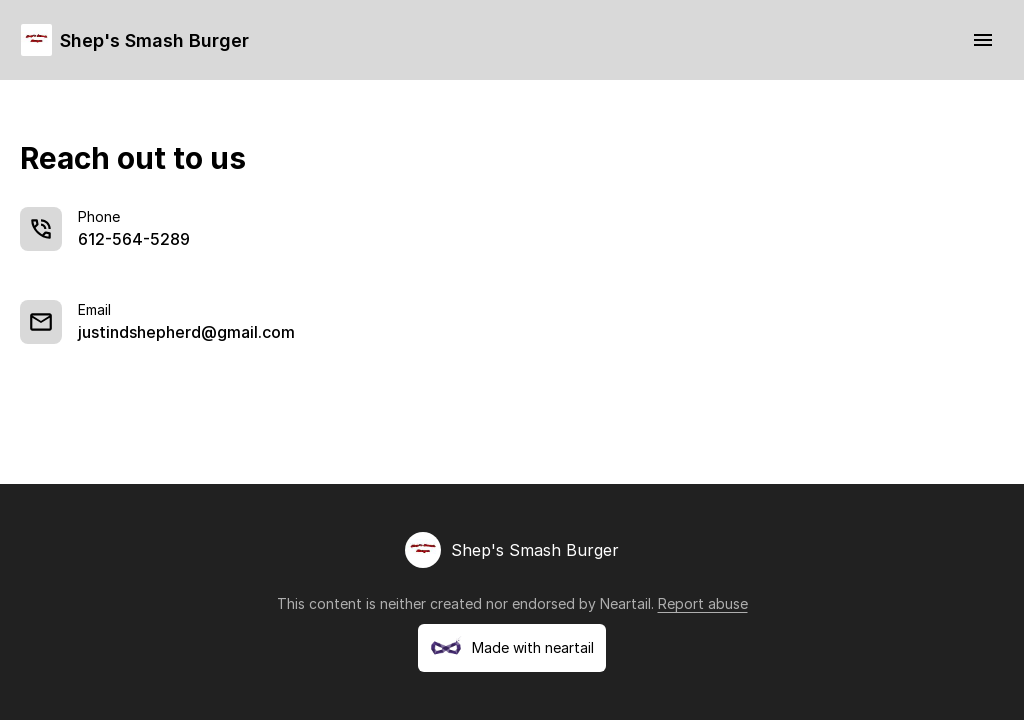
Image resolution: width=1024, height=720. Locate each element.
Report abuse (703, 603)
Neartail (625, 603)
